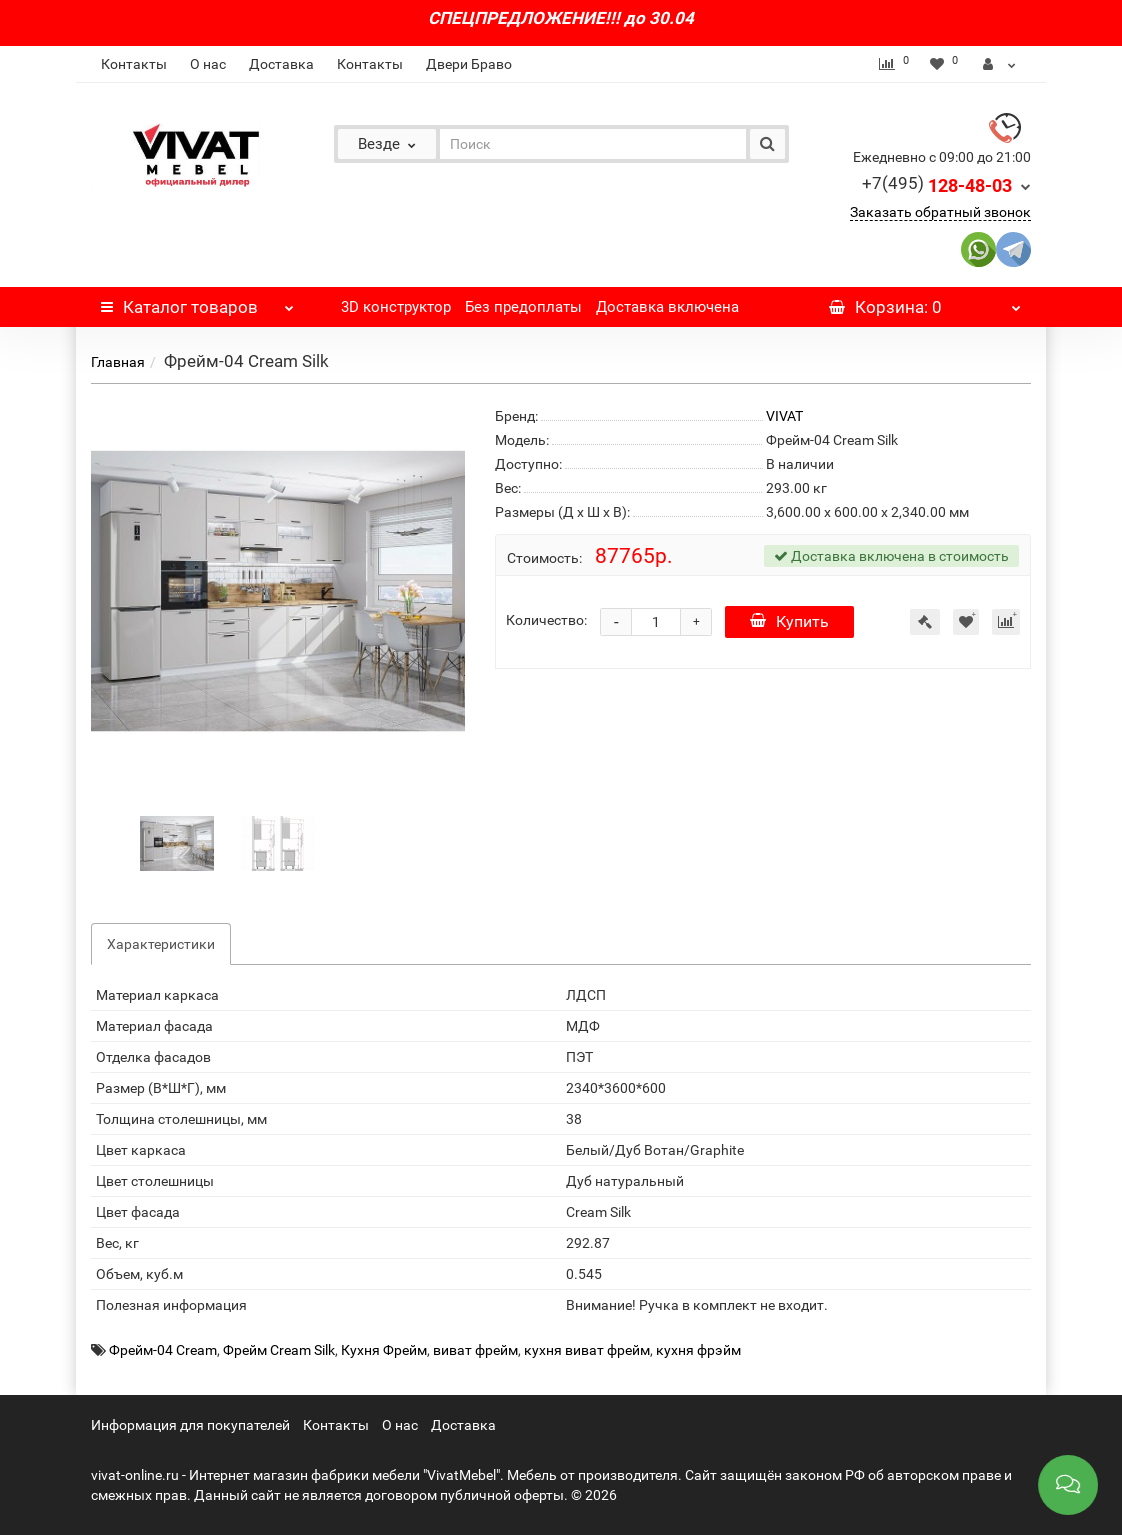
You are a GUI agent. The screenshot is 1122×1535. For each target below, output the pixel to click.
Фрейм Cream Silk (279, 1350)
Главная (118, 362)
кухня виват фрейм (587, 1350)
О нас (208, 64)
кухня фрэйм (698, 1350)
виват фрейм (475, 1350)
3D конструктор (396, 307)
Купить (789, 621)
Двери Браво (469, 64)
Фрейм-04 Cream (163, 1350)
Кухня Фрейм (384, 1350)
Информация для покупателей (190, 1425)
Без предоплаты (523, 307)
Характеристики (161, 944)
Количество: (546, 620)
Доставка (281, 64)
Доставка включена (667, 307)
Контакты (134, 64)
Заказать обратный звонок (940, 212)
